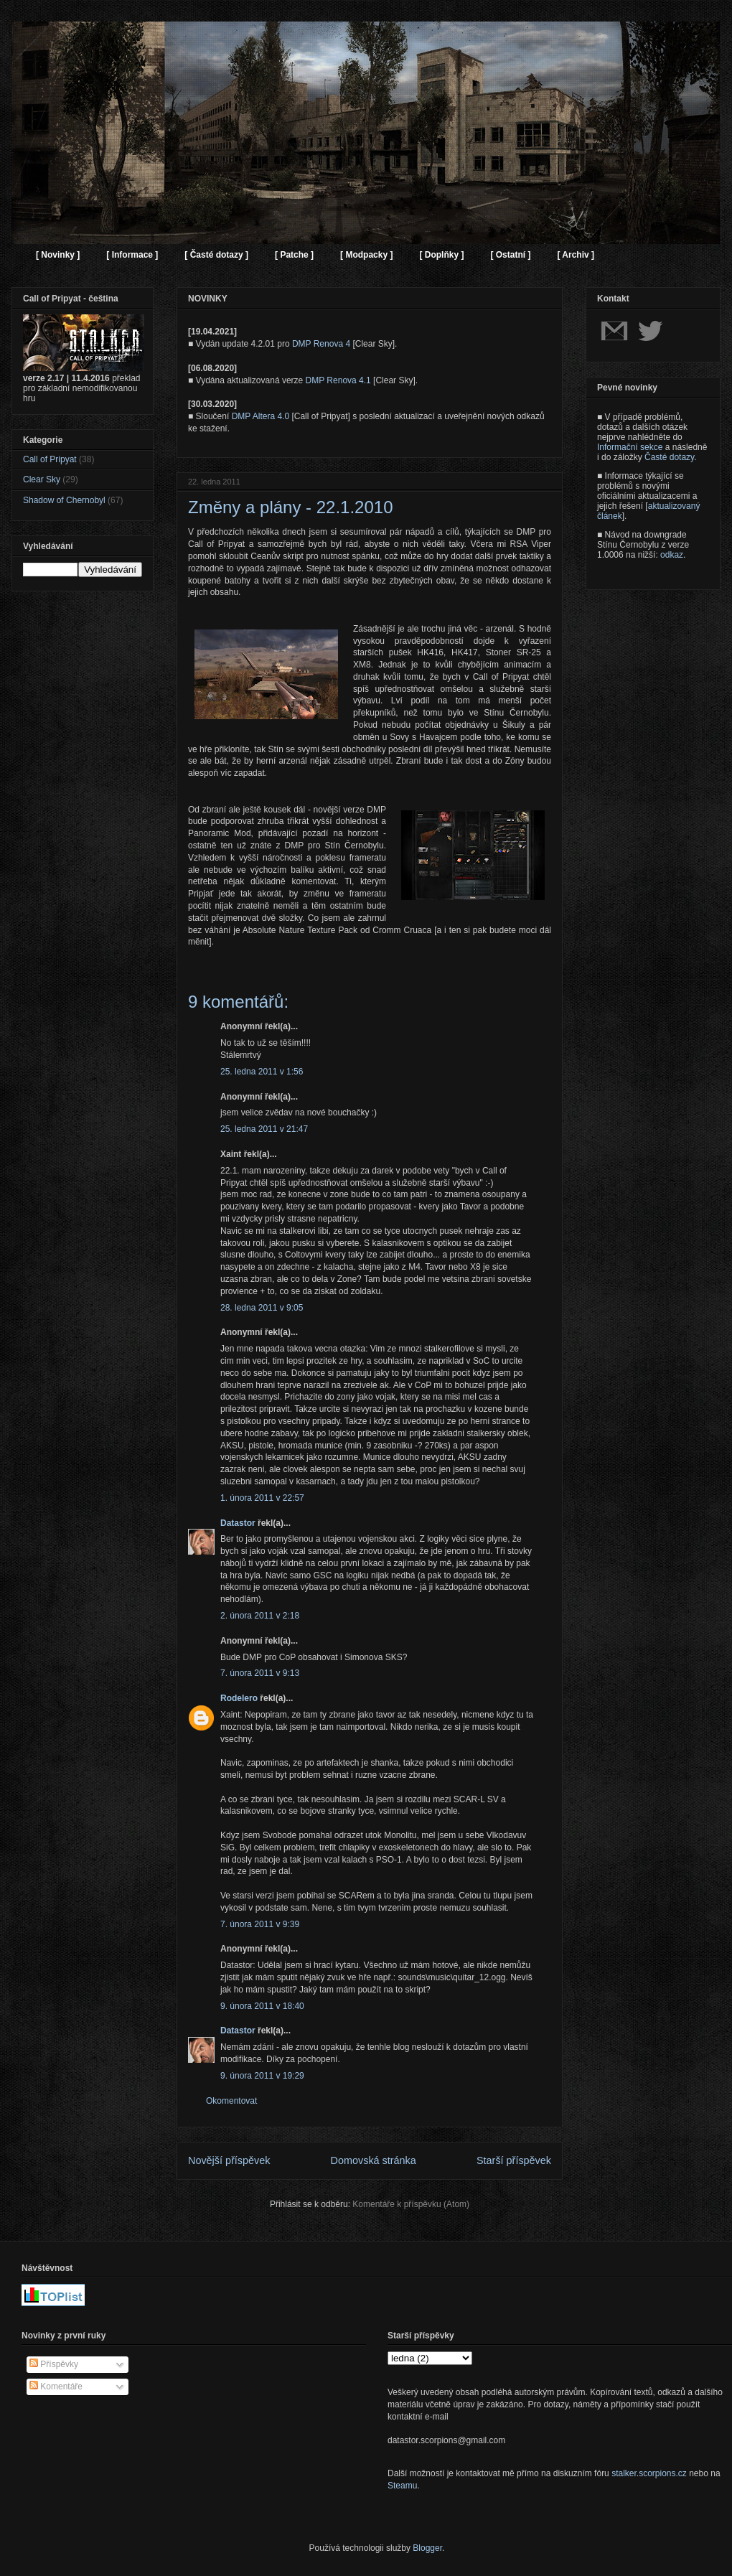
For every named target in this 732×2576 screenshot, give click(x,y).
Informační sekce (629, 447)
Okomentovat (231, 2101)
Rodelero (239, 1698)
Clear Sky (41, 479)
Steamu (402, 2486)
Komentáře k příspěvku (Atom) (410, 2204)
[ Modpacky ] (366, 255)
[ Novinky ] (58, 255)
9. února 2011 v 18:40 (262, 2006)
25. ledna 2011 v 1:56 (261, 1072)
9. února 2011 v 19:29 (262, 2076)
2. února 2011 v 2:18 (259, 1616)
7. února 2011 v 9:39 (259, 1924)
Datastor (237, 1523)
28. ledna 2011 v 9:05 (261, 1308)
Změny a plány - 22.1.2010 (290, 507)
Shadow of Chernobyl (64, 500)
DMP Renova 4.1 (338, 380)
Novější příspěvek (229, 2160)
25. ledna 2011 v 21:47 (264, 1129)
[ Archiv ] (575, 255)
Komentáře (56, 2386)
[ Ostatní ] (510, 255)
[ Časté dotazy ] (216, 255)
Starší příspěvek (514, 2160)
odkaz (671, 555)
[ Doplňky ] (441, 255)
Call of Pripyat (50, 459)
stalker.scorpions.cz (649, 2473)
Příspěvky (53, 2364)
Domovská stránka (373, 2160)
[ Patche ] (294, 255)
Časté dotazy (669, 457)
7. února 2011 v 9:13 (259, 1673)
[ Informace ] (132, 255)
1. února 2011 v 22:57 (262, 1498)
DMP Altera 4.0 (260, 416)
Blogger (427, 2548)
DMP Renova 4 (321, 344)
